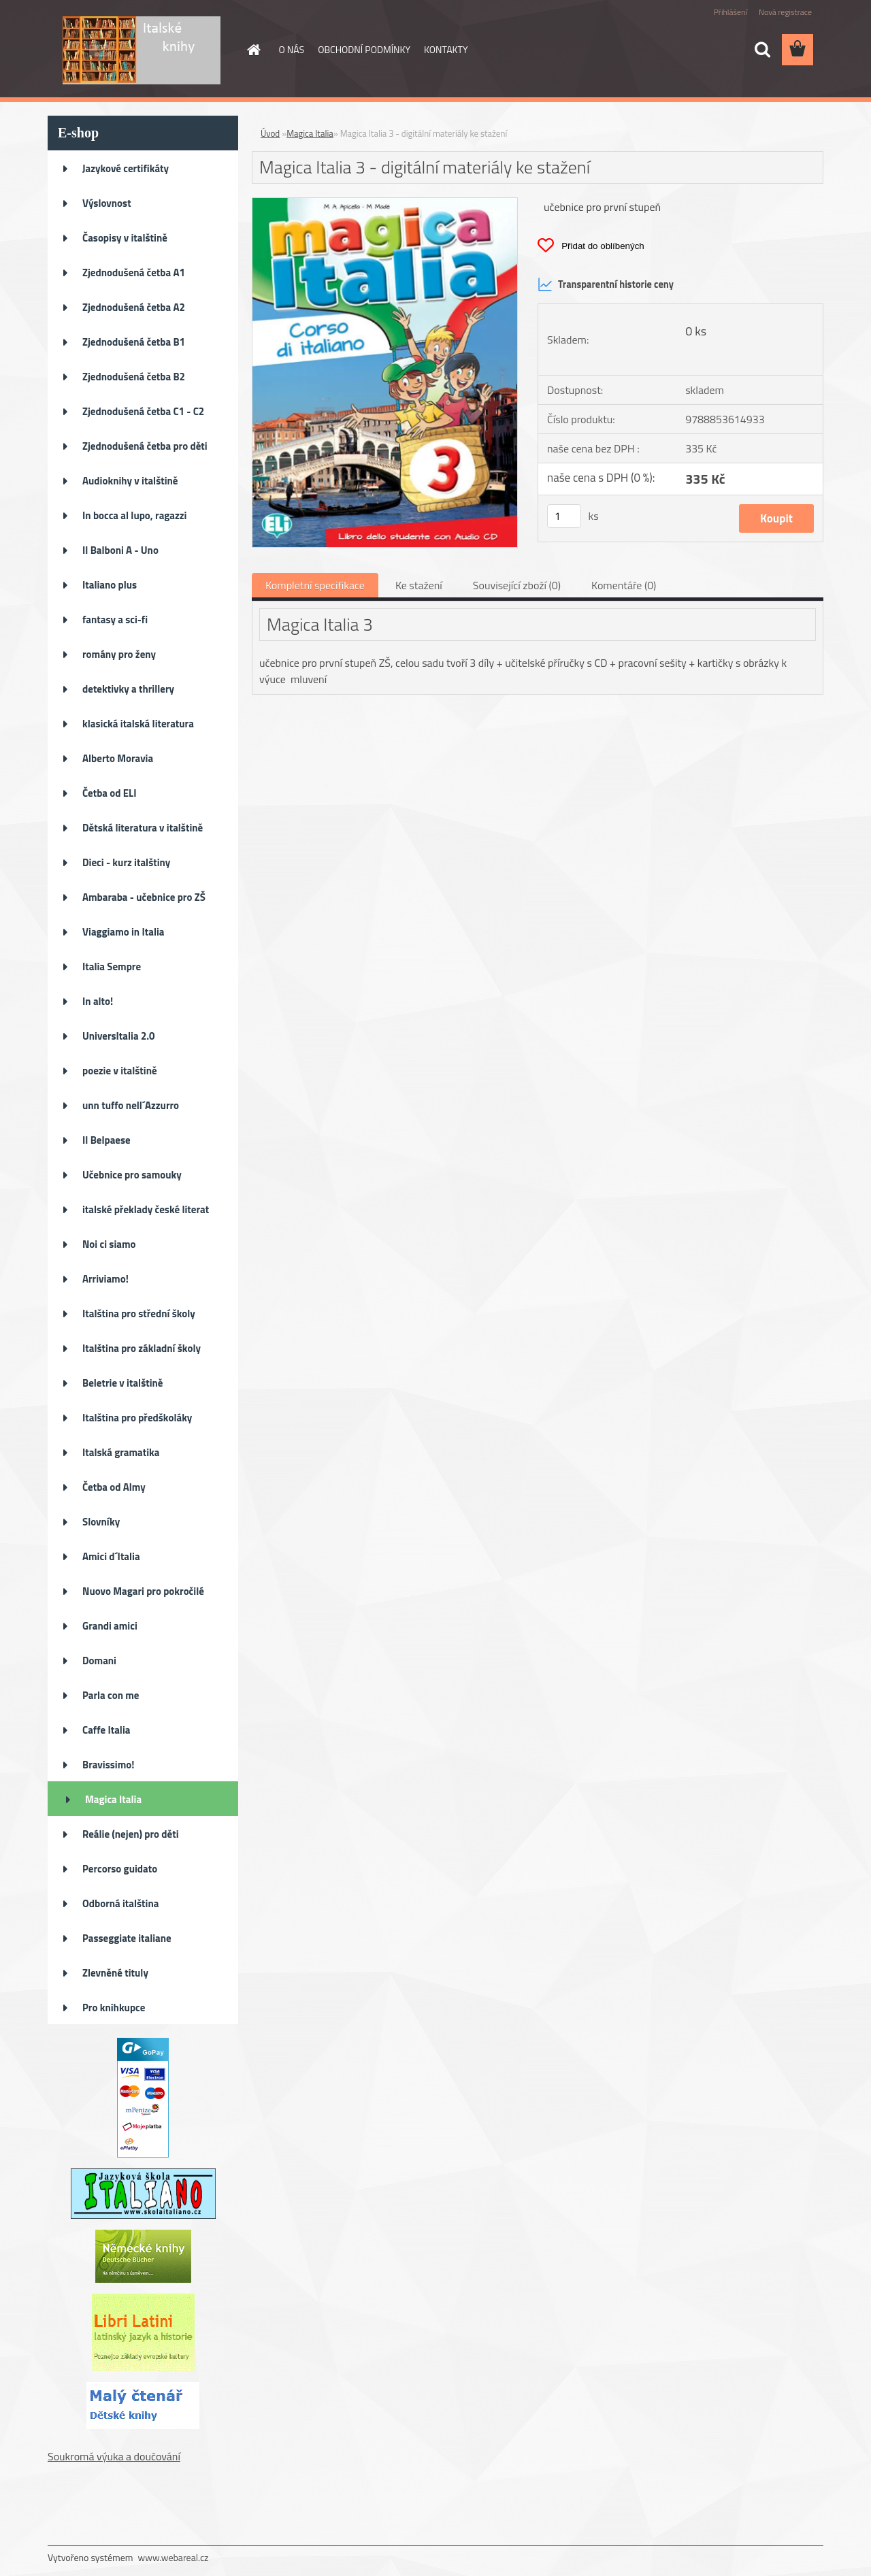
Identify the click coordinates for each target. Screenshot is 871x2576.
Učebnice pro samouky (132, 1175)
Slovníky (101, 1522)
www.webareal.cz (173, 2557)
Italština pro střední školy (138, 1313)
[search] (762, 49)
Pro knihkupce (113, 2007)
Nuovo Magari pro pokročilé (143, 1591)
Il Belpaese (106, 1140)
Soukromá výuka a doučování (114, 2456)
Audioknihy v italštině (130, 481)
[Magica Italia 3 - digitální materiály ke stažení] (384, 203)
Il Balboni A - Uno (120, 550)
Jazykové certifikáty (125, 168)
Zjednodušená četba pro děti (145, 446)
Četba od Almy (114, 1487)
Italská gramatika (120, 1452)
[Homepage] (253, 49)
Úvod (270, 133)
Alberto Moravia (117, 758)
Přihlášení (730, 11)
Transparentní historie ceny (606, 284)
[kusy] (564, 516)
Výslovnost (106, 203)
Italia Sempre (111, 966)
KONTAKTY (445, 49)
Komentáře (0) (623, 585)
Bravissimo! (108, 1764)
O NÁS (292, 49)
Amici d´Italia (111, 1556)
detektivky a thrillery (128, 689)
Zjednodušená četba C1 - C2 (143, 411)
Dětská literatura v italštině (142, 828)
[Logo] (141, 50)
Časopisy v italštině (124, 238)
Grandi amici (109, 1626)
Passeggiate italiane (126, 1938)
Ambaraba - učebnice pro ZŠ (144, 897)
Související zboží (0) (517, 585)
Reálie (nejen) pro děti (130, 1834)
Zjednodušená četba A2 (133, 307)
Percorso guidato (119, 1869)
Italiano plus (109, 585)
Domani (99, 1660)
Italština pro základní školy (141, 1348)
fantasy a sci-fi (115, 619)
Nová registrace (785, 11)
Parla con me (110, 1695)
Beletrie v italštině (122, 1383)
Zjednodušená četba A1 (133, 272)
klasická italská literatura (138, 723)
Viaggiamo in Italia (123, 932)
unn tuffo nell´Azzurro (130, 1105)
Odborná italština (120, 1903)
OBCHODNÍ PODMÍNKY (364, 49)
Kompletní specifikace (315, 585)
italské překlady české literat (145, 1209)
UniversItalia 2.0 (118, 1036)
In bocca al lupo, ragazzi (134, 515)
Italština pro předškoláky (137, 1417)
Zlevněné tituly (115, 1973)
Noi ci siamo (109, 1244)
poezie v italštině (119, 1070)
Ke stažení (418, 585)
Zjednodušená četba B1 (133, 342)
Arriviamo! (105, 1279)
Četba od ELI (109, 793)
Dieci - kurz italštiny (126, 862)
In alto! (97, 1001)
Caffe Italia (106, 1730)
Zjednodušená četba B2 (133, 376)
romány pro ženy (119, 654)
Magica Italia (113, 1799)
